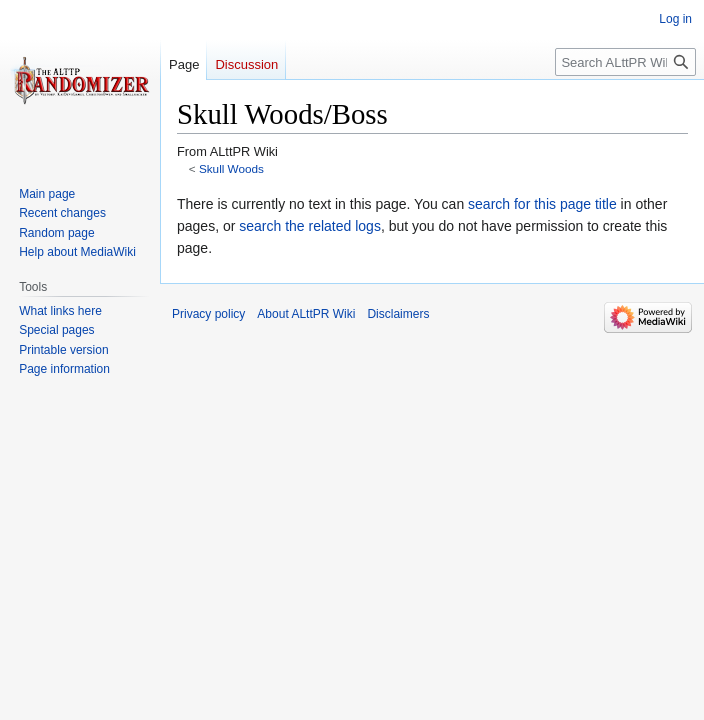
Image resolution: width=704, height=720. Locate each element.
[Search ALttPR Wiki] (625, 62)
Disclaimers (398, 314)
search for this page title (542, 204)
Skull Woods (231, 168)
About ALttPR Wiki (306, 314)
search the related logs (310, 226)
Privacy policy (208, 314)
